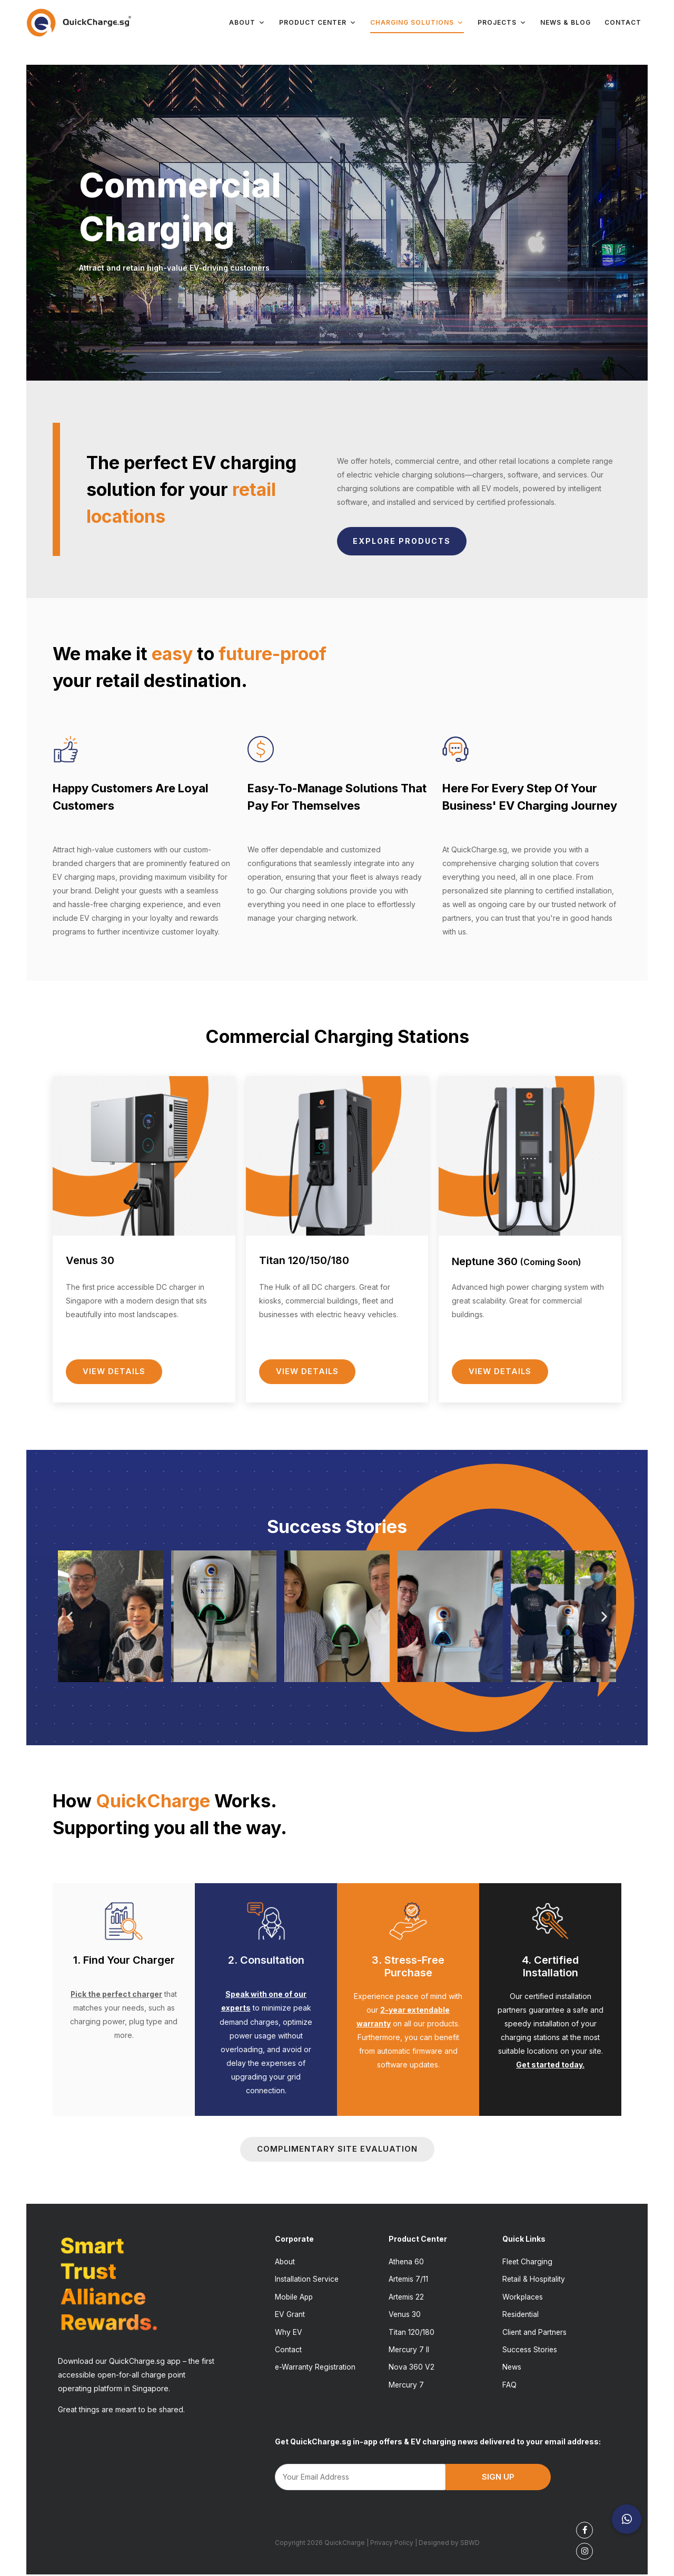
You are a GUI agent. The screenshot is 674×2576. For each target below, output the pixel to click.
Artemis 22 (406, 2297)
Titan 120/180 (411, 2333)
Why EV (288, 2333)
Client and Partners (535, 2333)
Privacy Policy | (394, 2545)
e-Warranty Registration (315, 2368)
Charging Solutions (417, 22)
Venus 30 (405, 2315)
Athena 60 (406, 2261)
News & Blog (565, 22)
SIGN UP (498, 2479)
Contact (622, 22)
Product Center (317, 22)
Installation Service (307, 2279)
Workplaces (523, 2297)
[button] (69, 1616)
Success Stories (530, 2350)
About (247, 22)
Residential (521, 2315)
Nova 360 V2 (411, 2368)
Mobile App (295, 2297)
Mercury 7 (406, 2386)
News (512, 2368)
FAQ (509, 2386)
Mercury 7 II (409, 2350)
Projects (502, 22)
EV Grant (290, 2315)
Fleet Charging (527, 2261)
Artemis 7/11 (409, 2279)
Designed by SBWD (449, 2545)
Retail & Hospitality (534, 2279)
